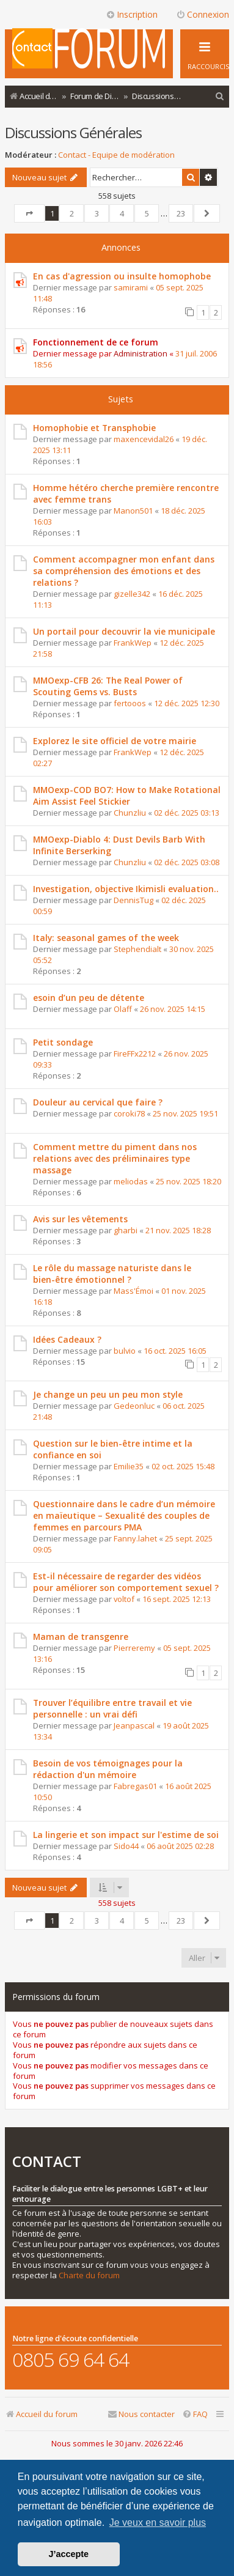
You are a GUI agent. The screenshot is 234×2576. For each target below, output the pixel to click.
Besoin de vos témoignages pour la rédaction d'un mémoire (108, 1769)
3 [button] (97, 213)
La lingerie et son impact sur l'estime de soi (126, 1834)
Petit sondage (63, 1042)
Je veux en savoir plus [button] (157, 2522)
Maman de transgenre (80, 1636)
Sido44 (126, 1845)
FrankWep (133, 642)
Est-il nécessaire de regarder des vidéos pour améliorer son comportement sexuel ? (126, 1581)
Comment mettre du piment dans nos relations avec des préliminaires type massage (115, 1158)
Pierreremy (134, 1647)
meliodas (131, 1181)
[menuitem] (219, 96)
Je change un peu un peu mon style (108, 1394)
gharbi (125, 1230)
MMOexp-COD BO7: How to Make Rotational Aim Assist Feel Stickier (127, 795)
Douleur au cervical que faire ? (98, 1102)
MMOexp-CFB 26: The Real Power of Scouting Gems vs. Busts (108, 686)
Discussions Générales (73, 132)
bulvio (125, 1350)
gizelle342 (132, 593)
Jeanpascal (134, 1725)
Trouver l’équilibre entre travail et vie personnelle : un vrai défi (112, 1708)
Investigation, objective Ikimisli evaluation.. (126, 889)
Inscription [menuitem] (132, 14)
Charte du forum (89, 2275)
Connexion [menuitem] (202, 14)
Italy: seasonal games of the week (106, 937)
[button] (29, 213)
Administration (140, 353)
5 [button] (147, 213)
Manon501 (133, 510)
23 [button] (181, 213)
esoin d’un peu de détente (88, 997)
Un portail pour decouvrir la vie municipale (124, 631)
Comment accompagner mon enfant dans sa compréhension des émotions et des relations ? (123, 570)
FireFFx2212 (135, 1053)
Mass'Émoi (133, 1290)
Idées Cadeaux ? (67, 1339)
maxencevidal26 (144, 439)
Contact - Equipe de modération (116, 155)
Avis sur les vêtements (80, 1219)
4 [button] (122, 213)
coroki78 (129, 1113)
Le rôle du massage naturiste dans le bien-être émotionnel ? (112, 1273)
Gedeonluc (134, 1405)
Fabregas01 (135, 1786)
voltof (124, 1598)
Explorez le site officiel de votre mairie (114, 741)
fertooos (130, 703)
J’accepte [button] (69, 2554)
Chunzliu (130, 812)
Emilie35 (129, 1466)
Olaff (123, 1008)
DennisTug (133, 900)
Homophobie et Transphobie (94, 428)
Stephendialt (137, 948)
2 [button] (72, 213)
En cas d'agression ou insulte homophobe (122, 276)
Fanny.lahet (135, 1538)
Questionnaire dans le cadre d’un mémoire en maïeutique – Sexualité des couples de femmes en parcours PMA (124, 1515)
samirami (131, 287)
